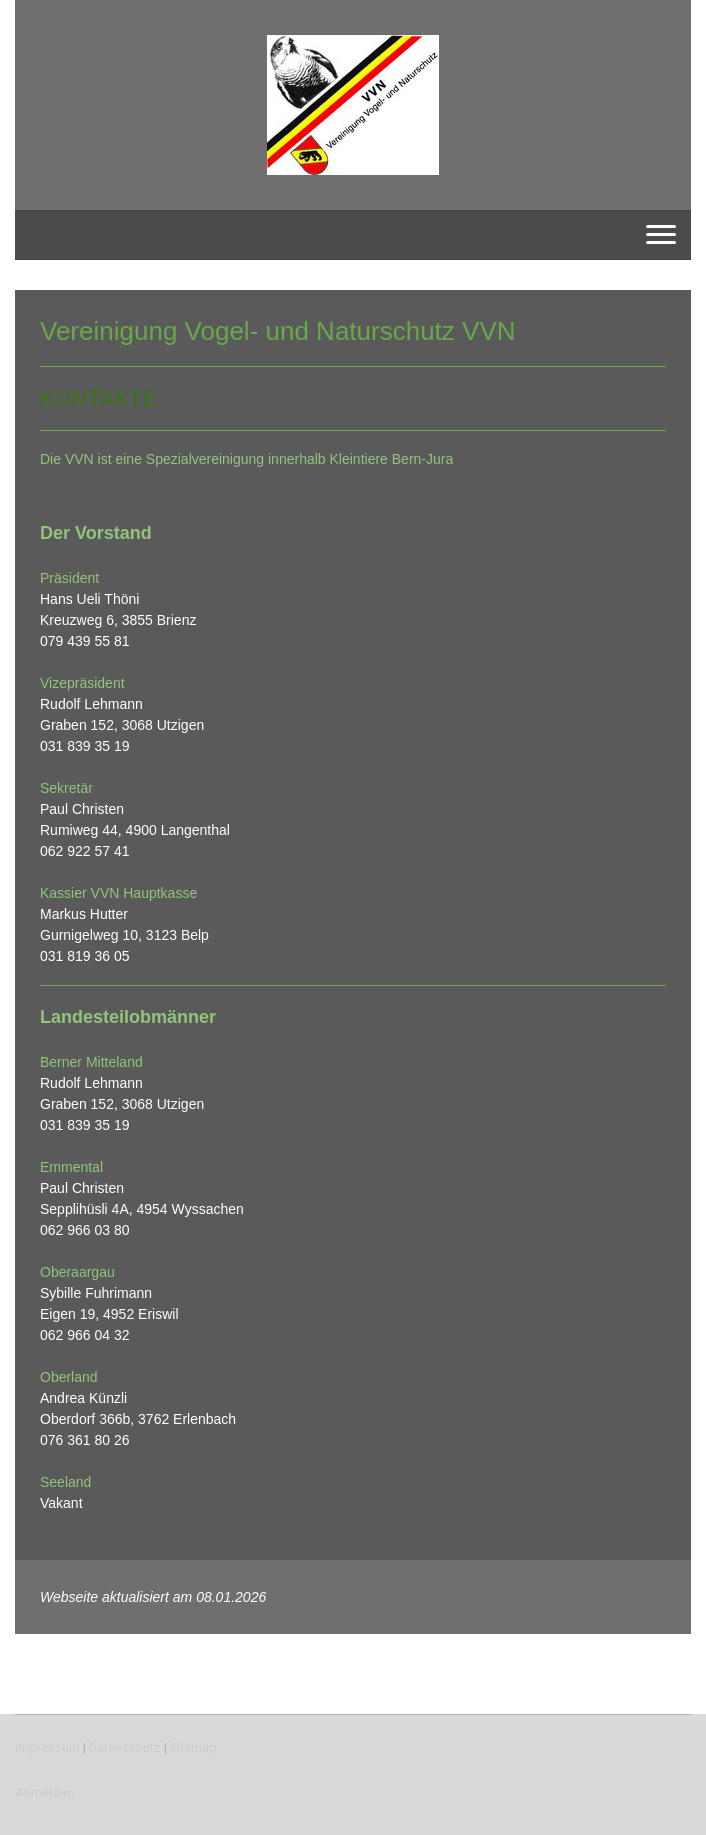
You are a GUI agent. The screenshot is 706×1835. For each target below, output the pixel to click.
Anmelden (44, 1792)
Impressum (47, 1747)
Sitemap (193, 1747)
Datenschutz (125, 1747)
